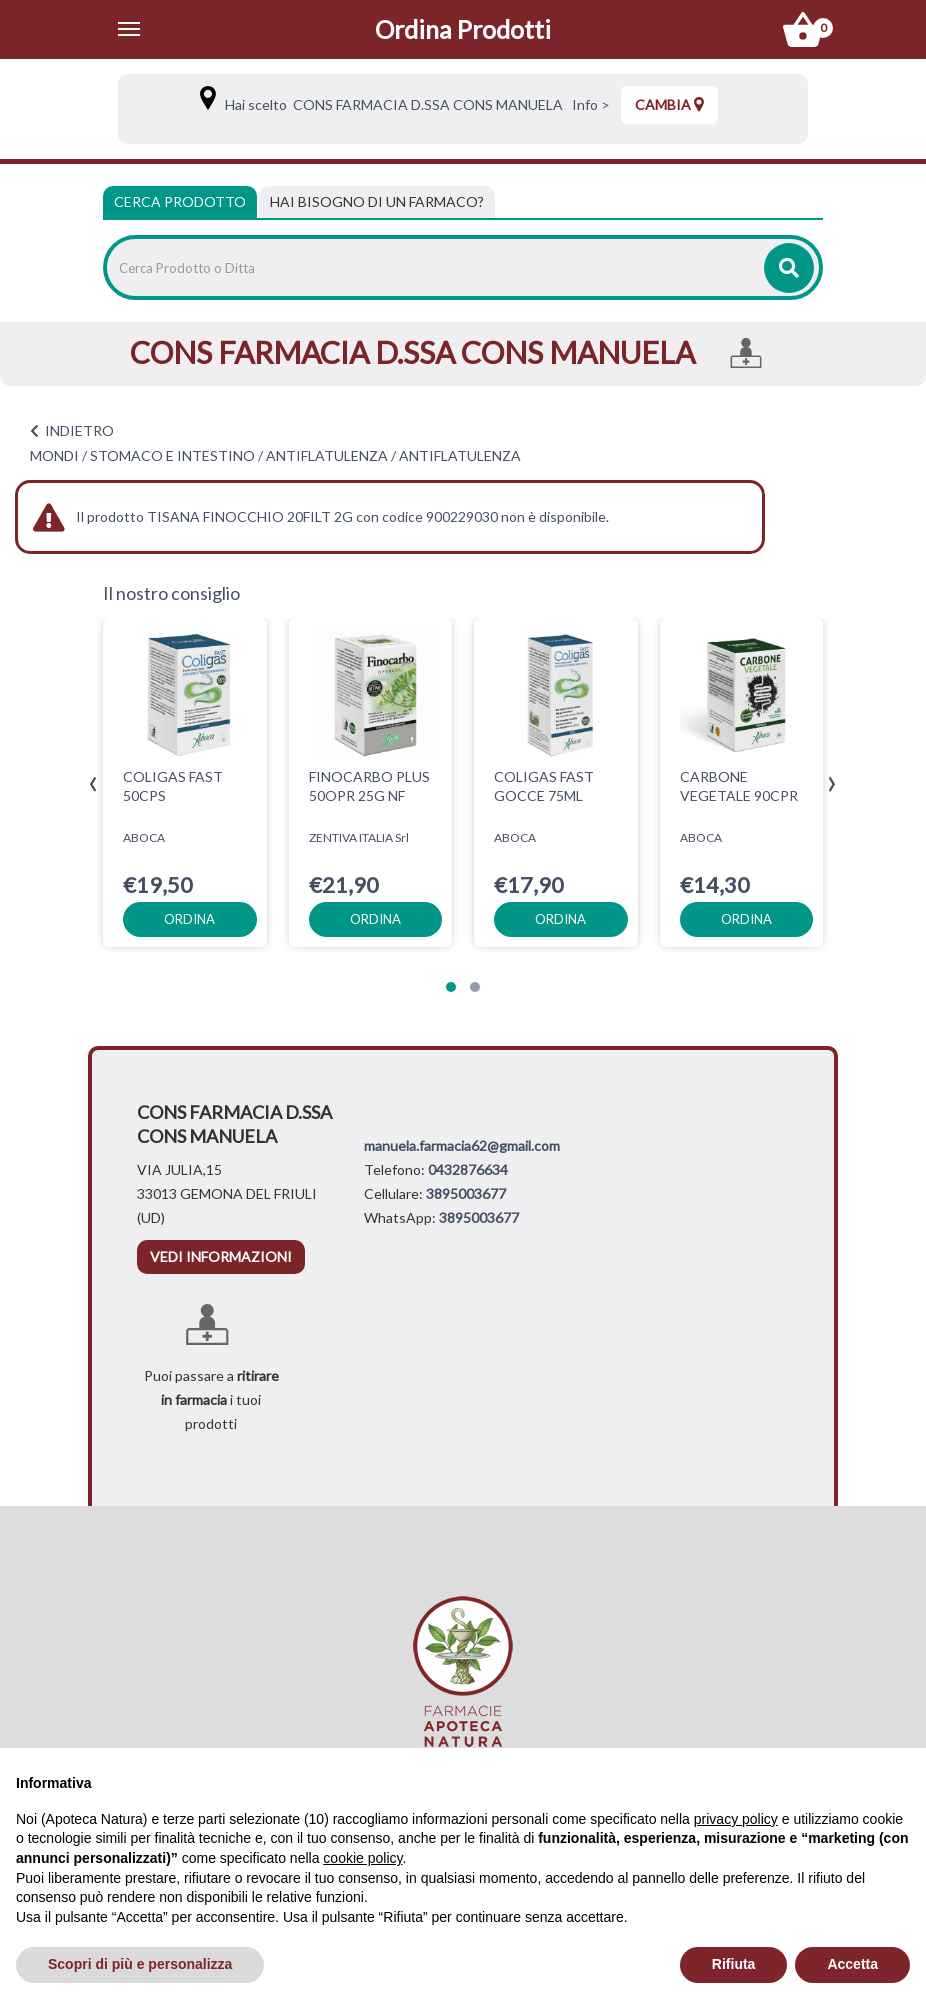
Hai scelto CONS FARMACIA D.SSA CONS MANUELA (391, 104)
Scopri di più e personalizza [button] (140, 1964)
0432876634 (468, 1169)
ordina (189, 919)
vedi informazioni (221, 1256)
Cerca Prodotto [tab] (180, 201)
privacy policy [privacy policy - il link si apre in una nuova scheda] (736, 1819)
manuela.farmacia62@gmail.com (462, 1145)
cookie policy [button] (362, 1858)
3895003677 (466, 1193)
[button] (451, 987)
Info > (588, 104)
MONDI (54, 455)
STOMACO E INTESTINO (172, 455)
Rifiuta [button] (734, 1964)
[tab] (377, 202)
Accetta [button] (852, 1964)
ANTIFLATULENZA (327, 455)
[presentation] (93, 784)
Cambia (669, 104)
